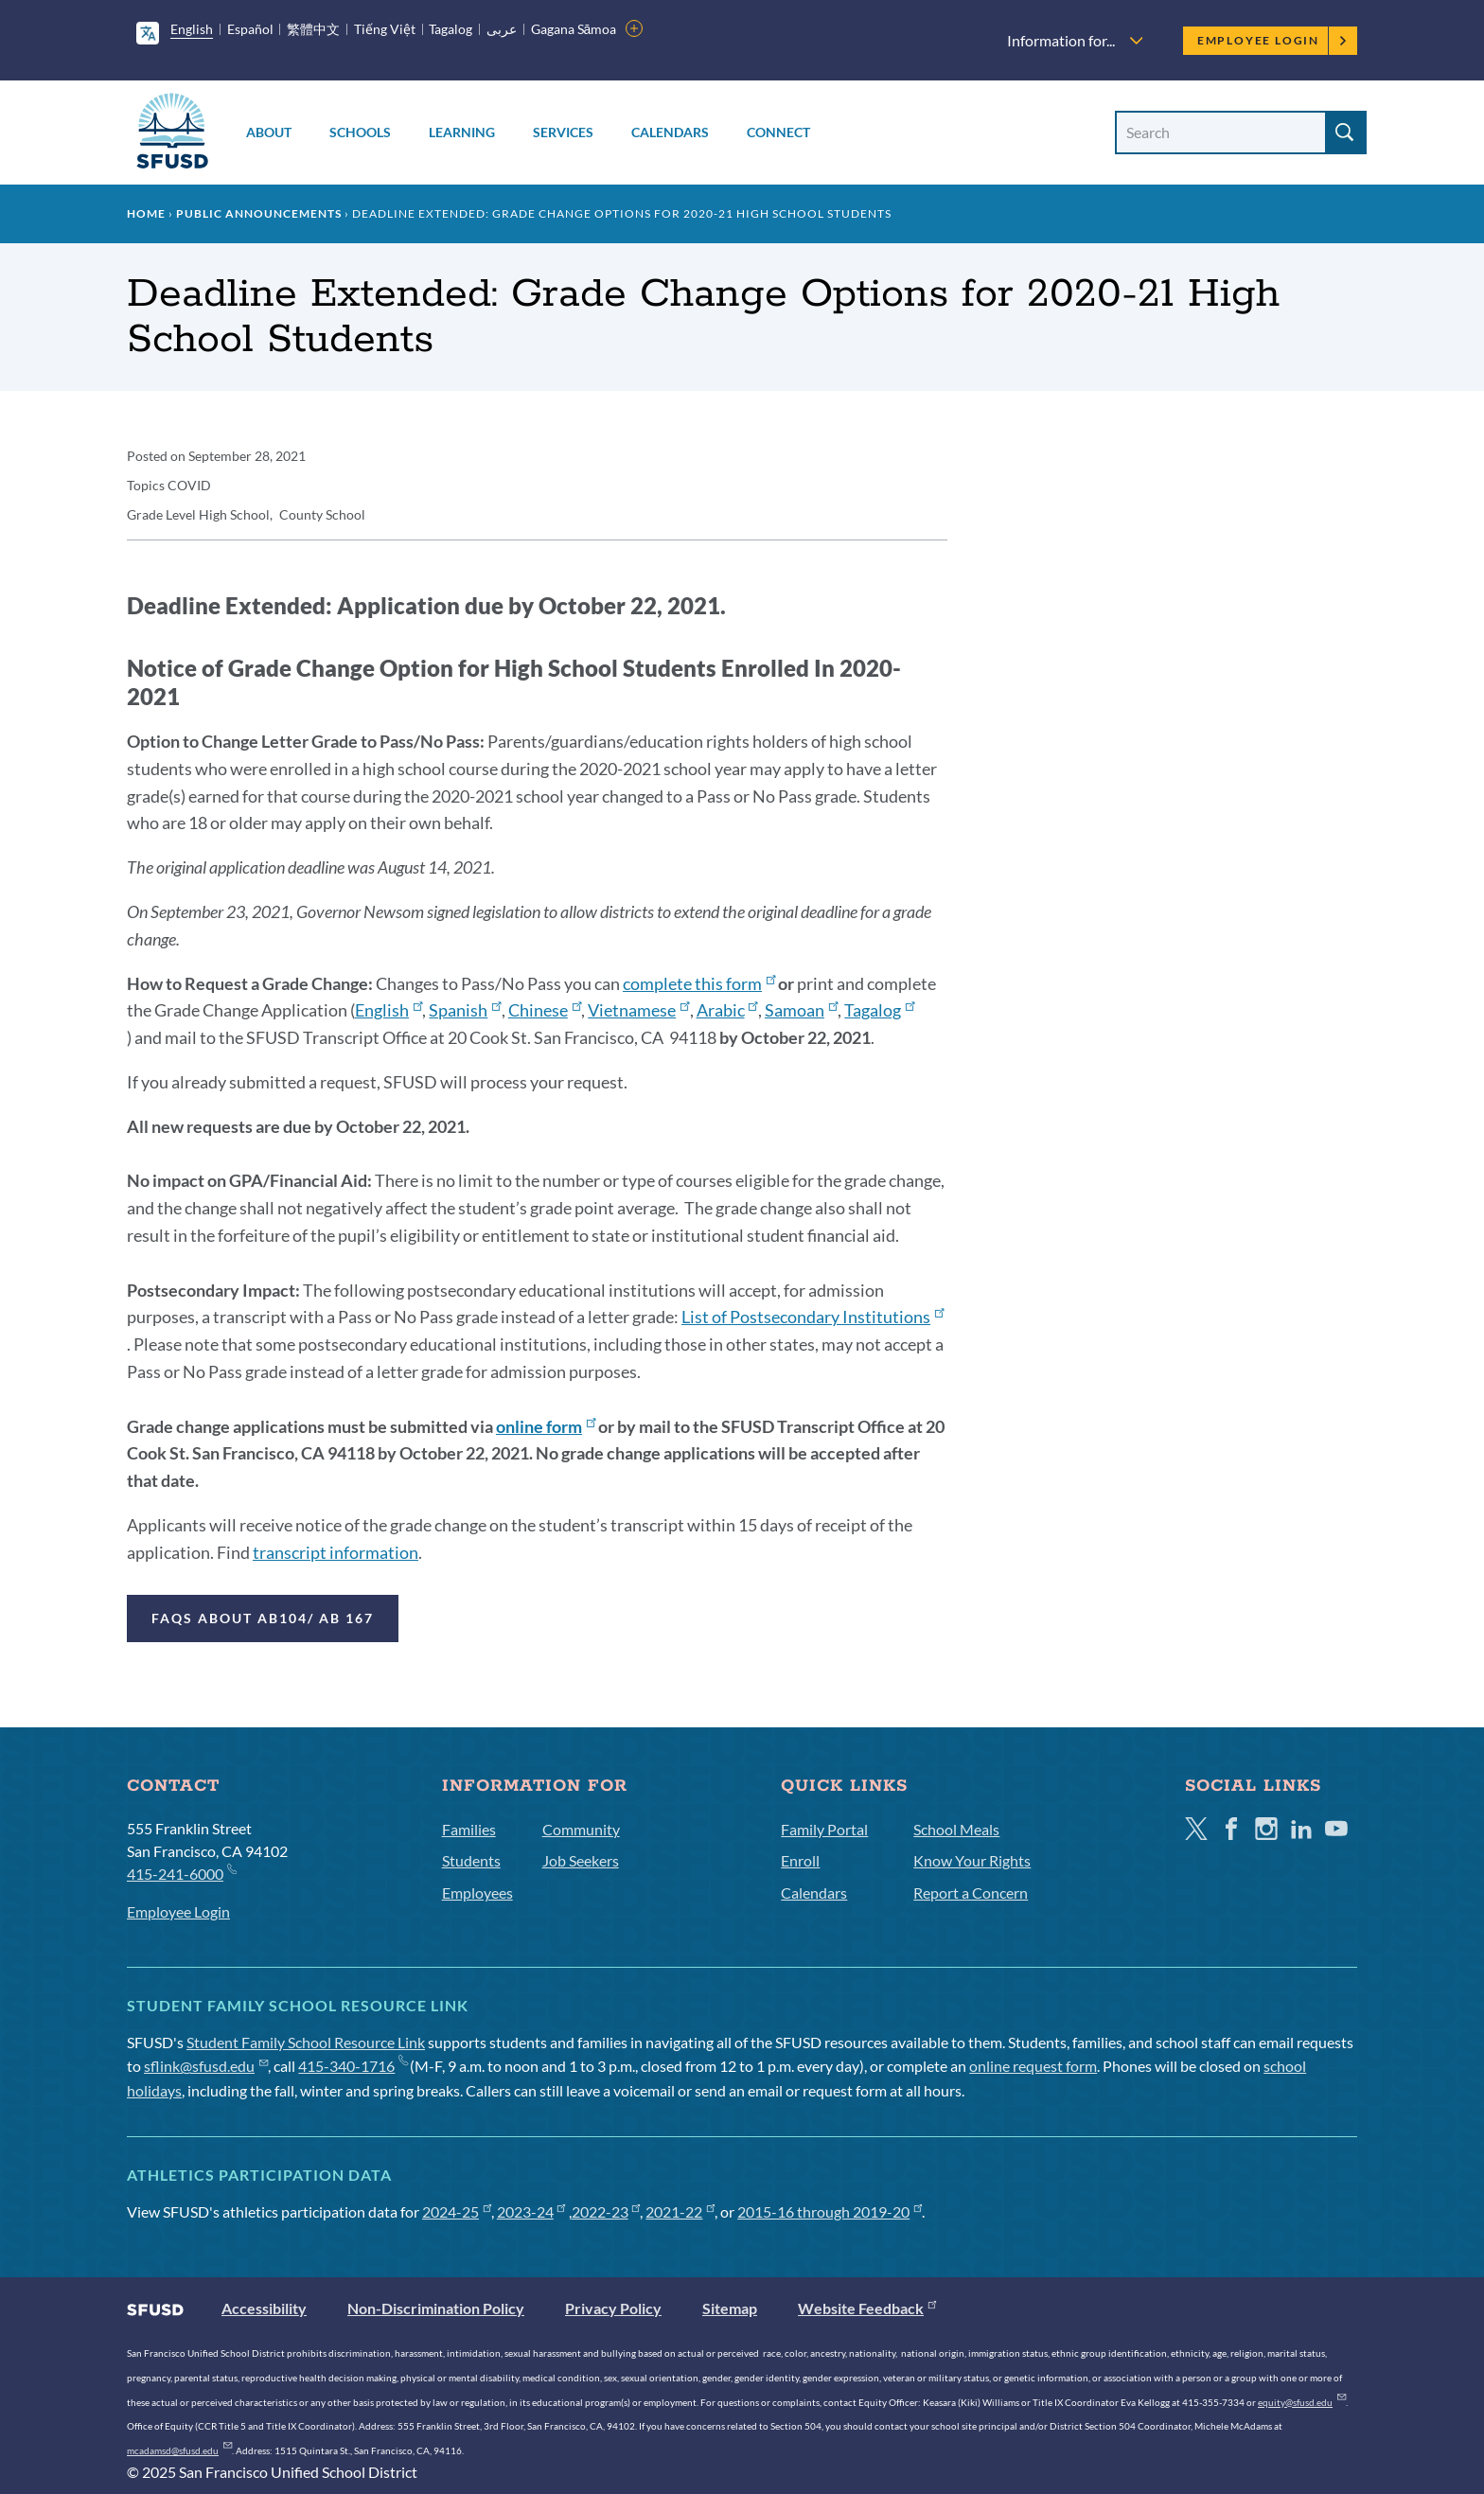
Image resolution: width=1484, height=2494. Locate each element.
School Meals (956, 1829)
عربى (501, 29)
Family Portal (824, 1829)
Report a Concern (970, 1892)
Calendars (670, 132)
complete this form (699, 983)
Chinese (544, 1009)
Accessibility (264, 2308)
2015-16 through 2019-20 (829, 2211)
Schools (360, 132)
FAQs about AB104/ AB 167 (262, 1618)
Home (146, 213)
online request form (1033, 2066)
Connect (778, 132)
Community (581, 1829)
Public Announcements (259, 213)
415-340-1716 (352, 2066)
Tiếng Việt (384, 29)
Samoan (801, 1009)
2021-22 (680, 2211)
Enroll (800, 1860)
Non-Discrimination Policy (435, 2308)
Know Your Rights (972, 1860)
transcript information (335, 1552)
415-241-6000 (181, 1873)
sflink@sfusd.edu (206, 2066)
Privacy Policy (613, 2308)
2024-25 (456, 2211)
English (191, 29)
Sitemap (729, 2308)
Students (471, 1860)
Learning (462, 132)
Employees (477, 1892)
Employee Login (1272, 40)
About (269, 132)
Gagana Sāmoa (574, 29)
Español (250, 29)
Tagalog (450, 29)
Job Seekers (580, 1860)
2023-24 (531, 2211)
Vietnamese (638, 1009)
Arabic (727, 1009)
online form (545, 1426)
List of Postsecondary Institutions (812, 1316)
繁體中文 (313, 29)
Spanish (465, 1009)
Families (469, 1829)
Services (563, 132)
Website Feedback (867, 2308)
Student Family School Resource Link (305, 2042)
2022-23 (606, 2211)
